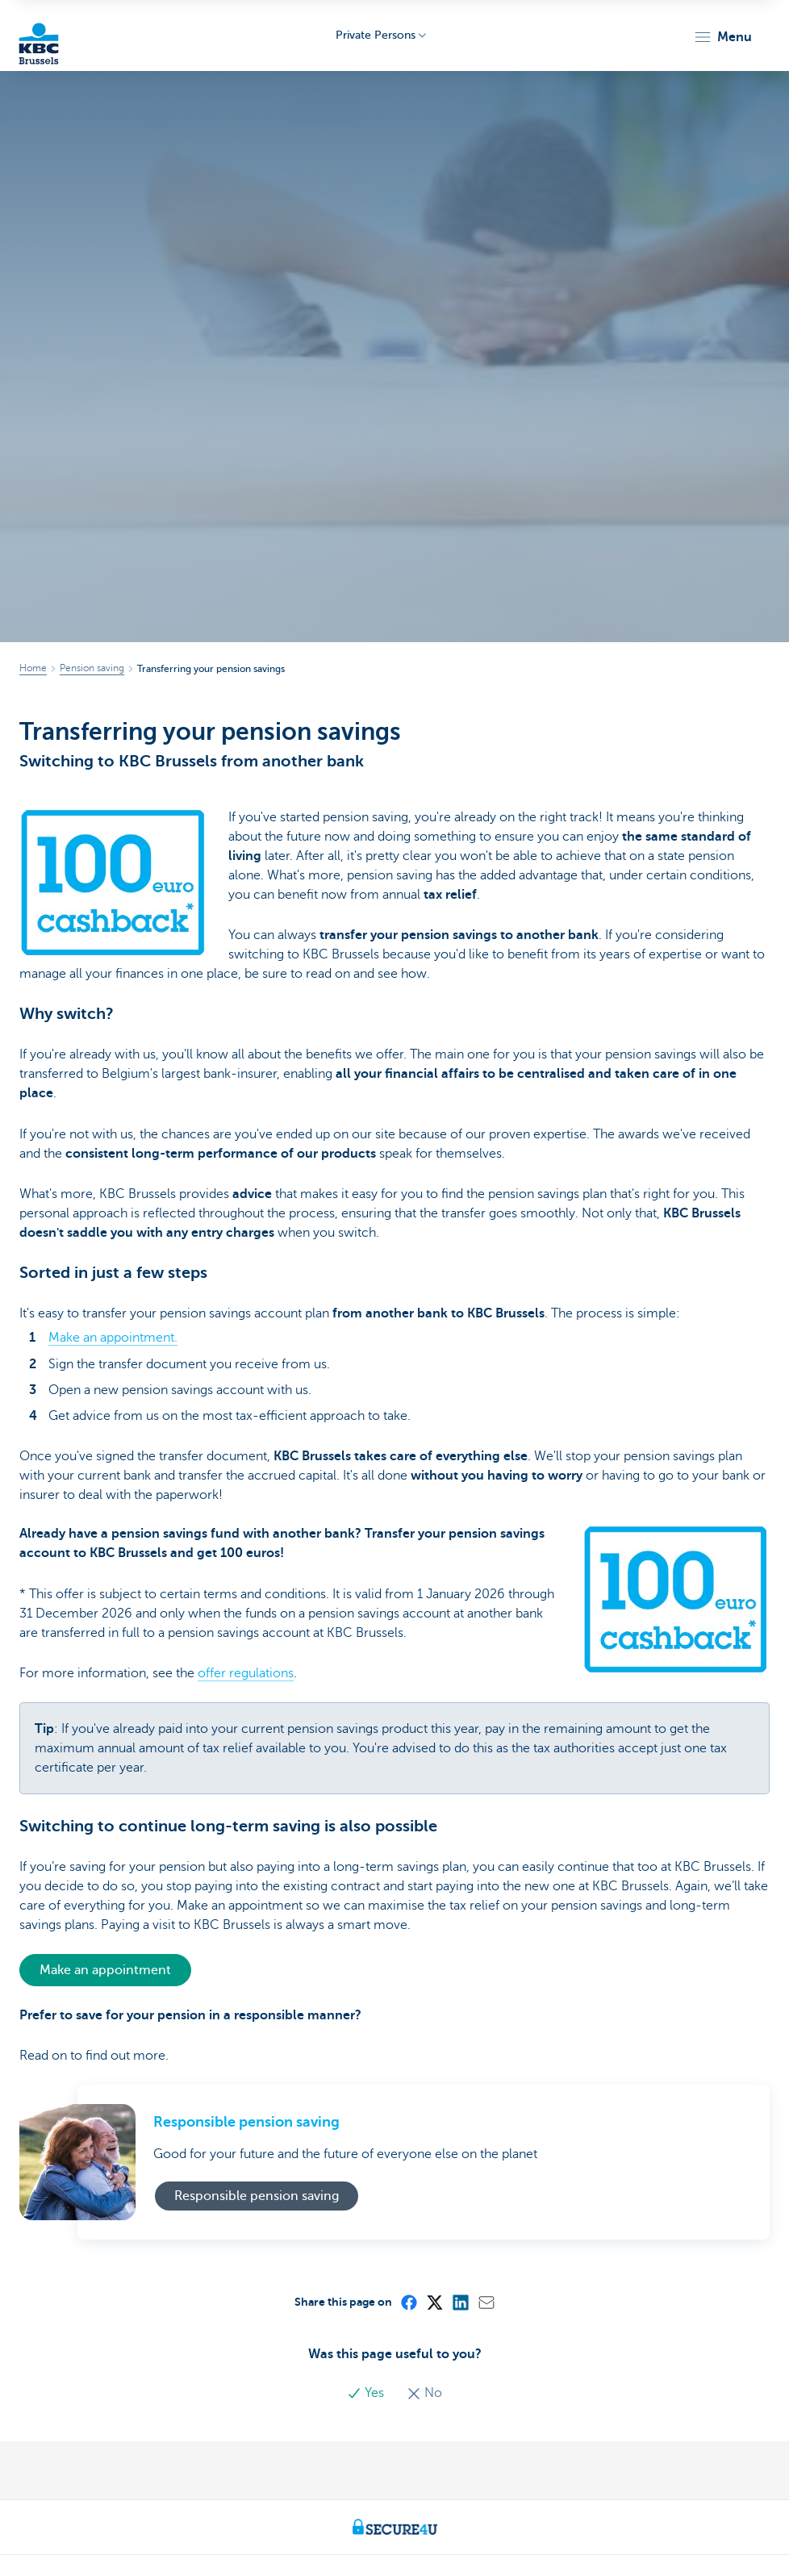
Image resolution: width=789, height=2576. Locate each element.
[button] (722, 37)
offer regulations (246, 1673)
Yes (367, 2393)
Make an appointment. (112, 1337)
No (424, 2393)
